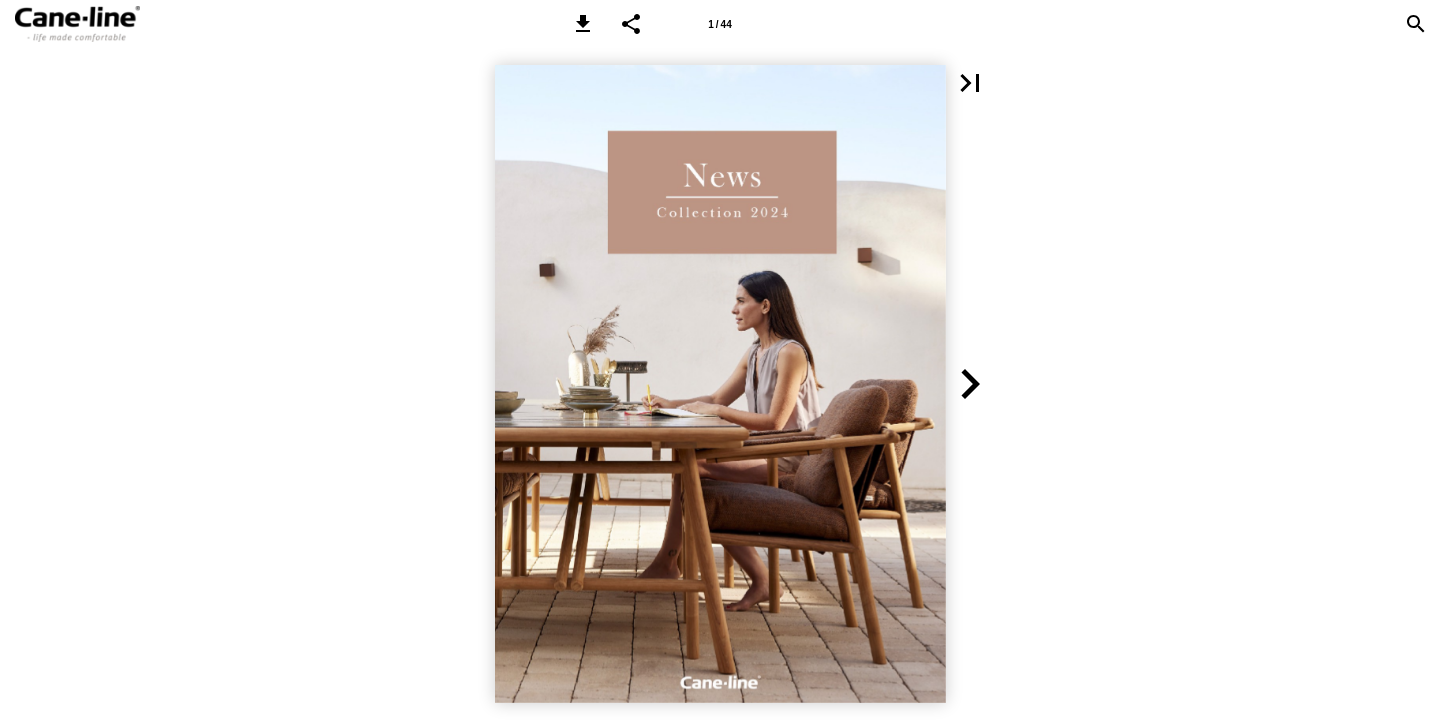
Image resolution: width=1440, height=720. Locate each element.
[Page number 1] (720, 24)
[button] (583, 24)
